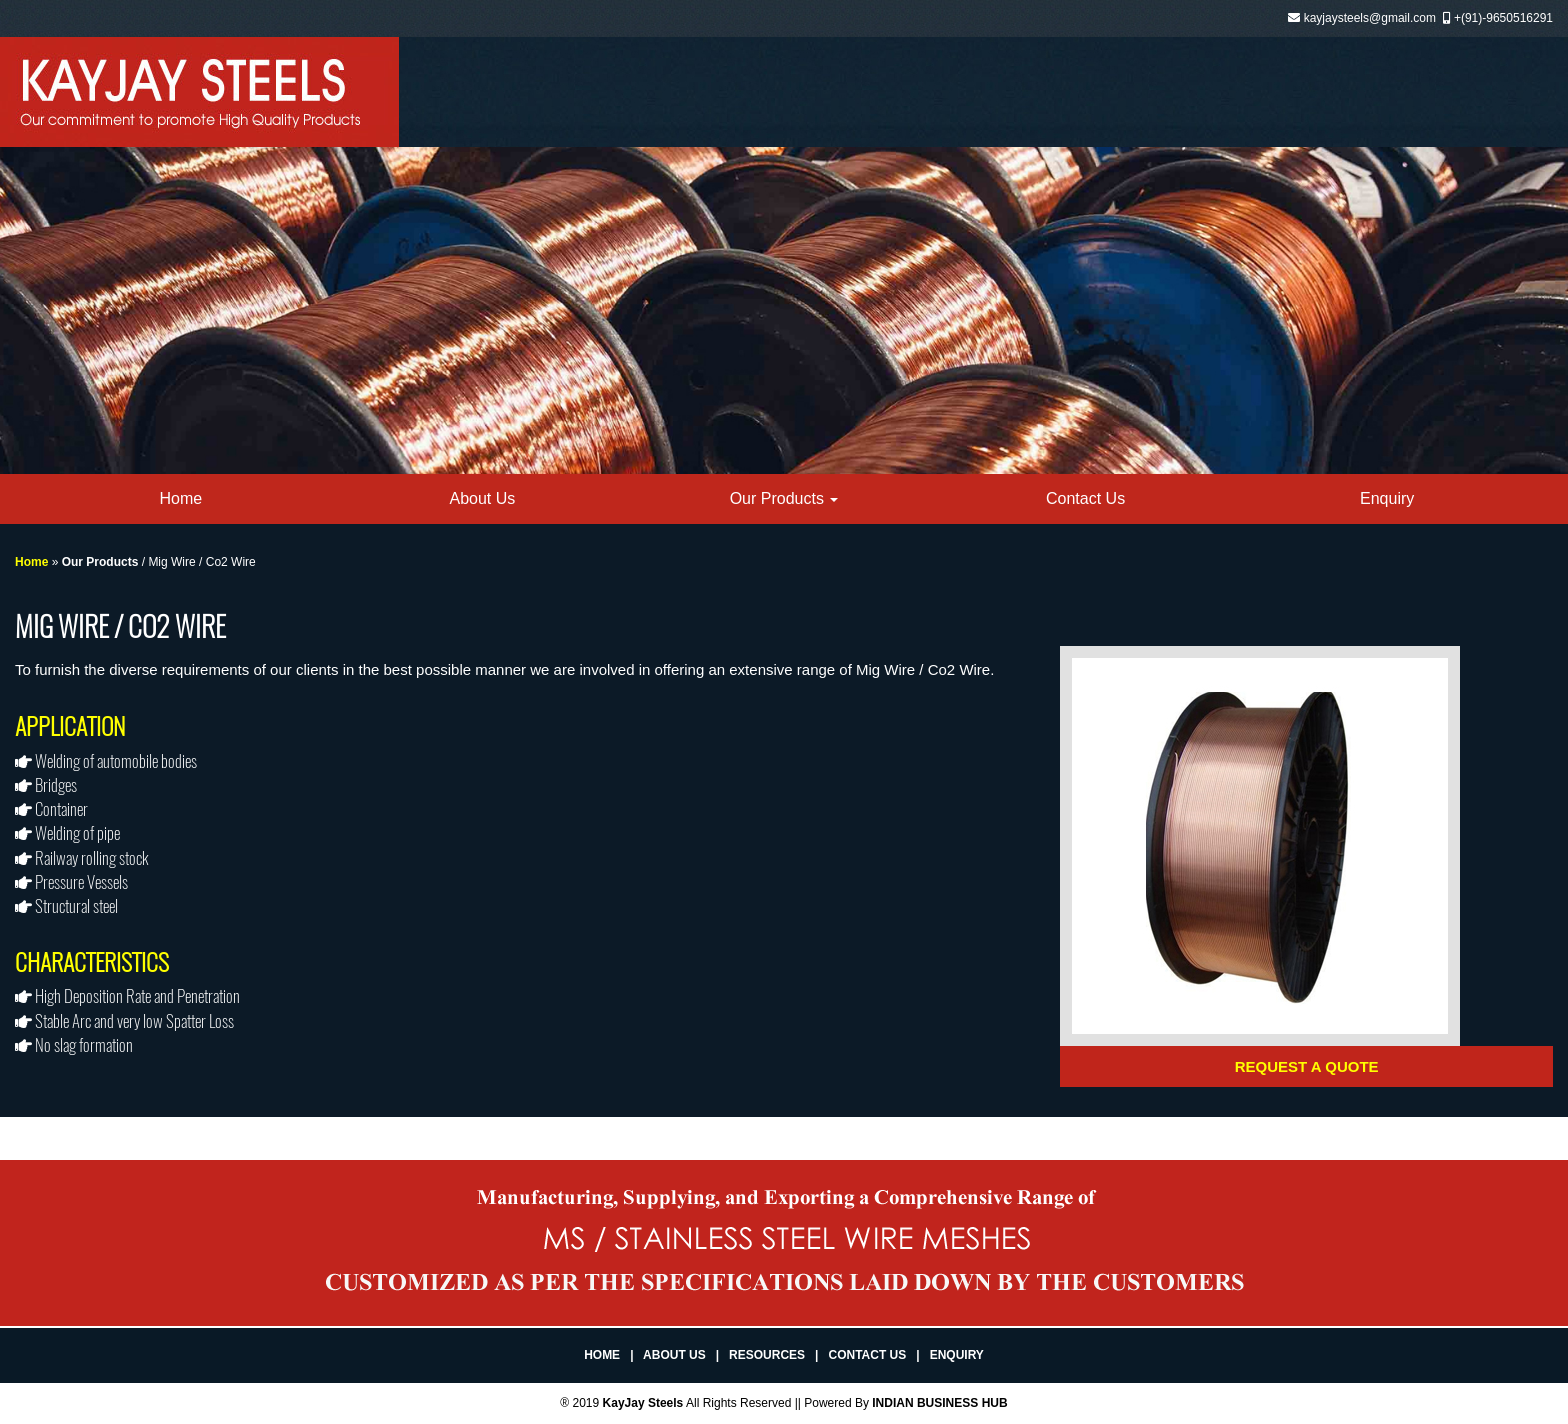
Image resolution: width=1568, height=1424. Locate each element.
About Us (482, 498)
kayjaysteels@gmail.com (1370, 18)
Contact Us (1085, 498)
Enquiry (1387, 498)
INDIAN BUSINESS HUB (939, 1403)
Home (180, 498)
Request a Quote (1307, 1066)
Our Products (784, 498)
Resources (767, 1355)
